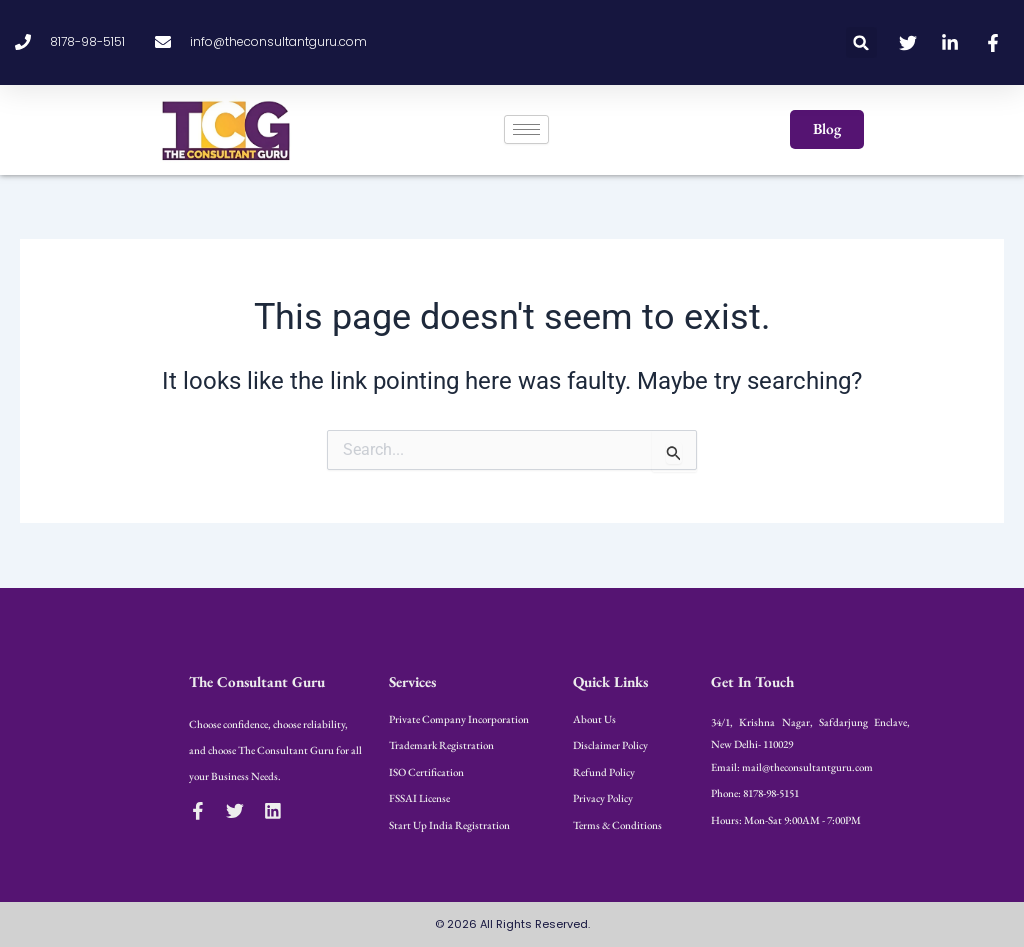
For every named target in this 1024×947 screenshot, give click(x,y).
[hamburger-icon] (526, 129)
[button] (861, 42)
